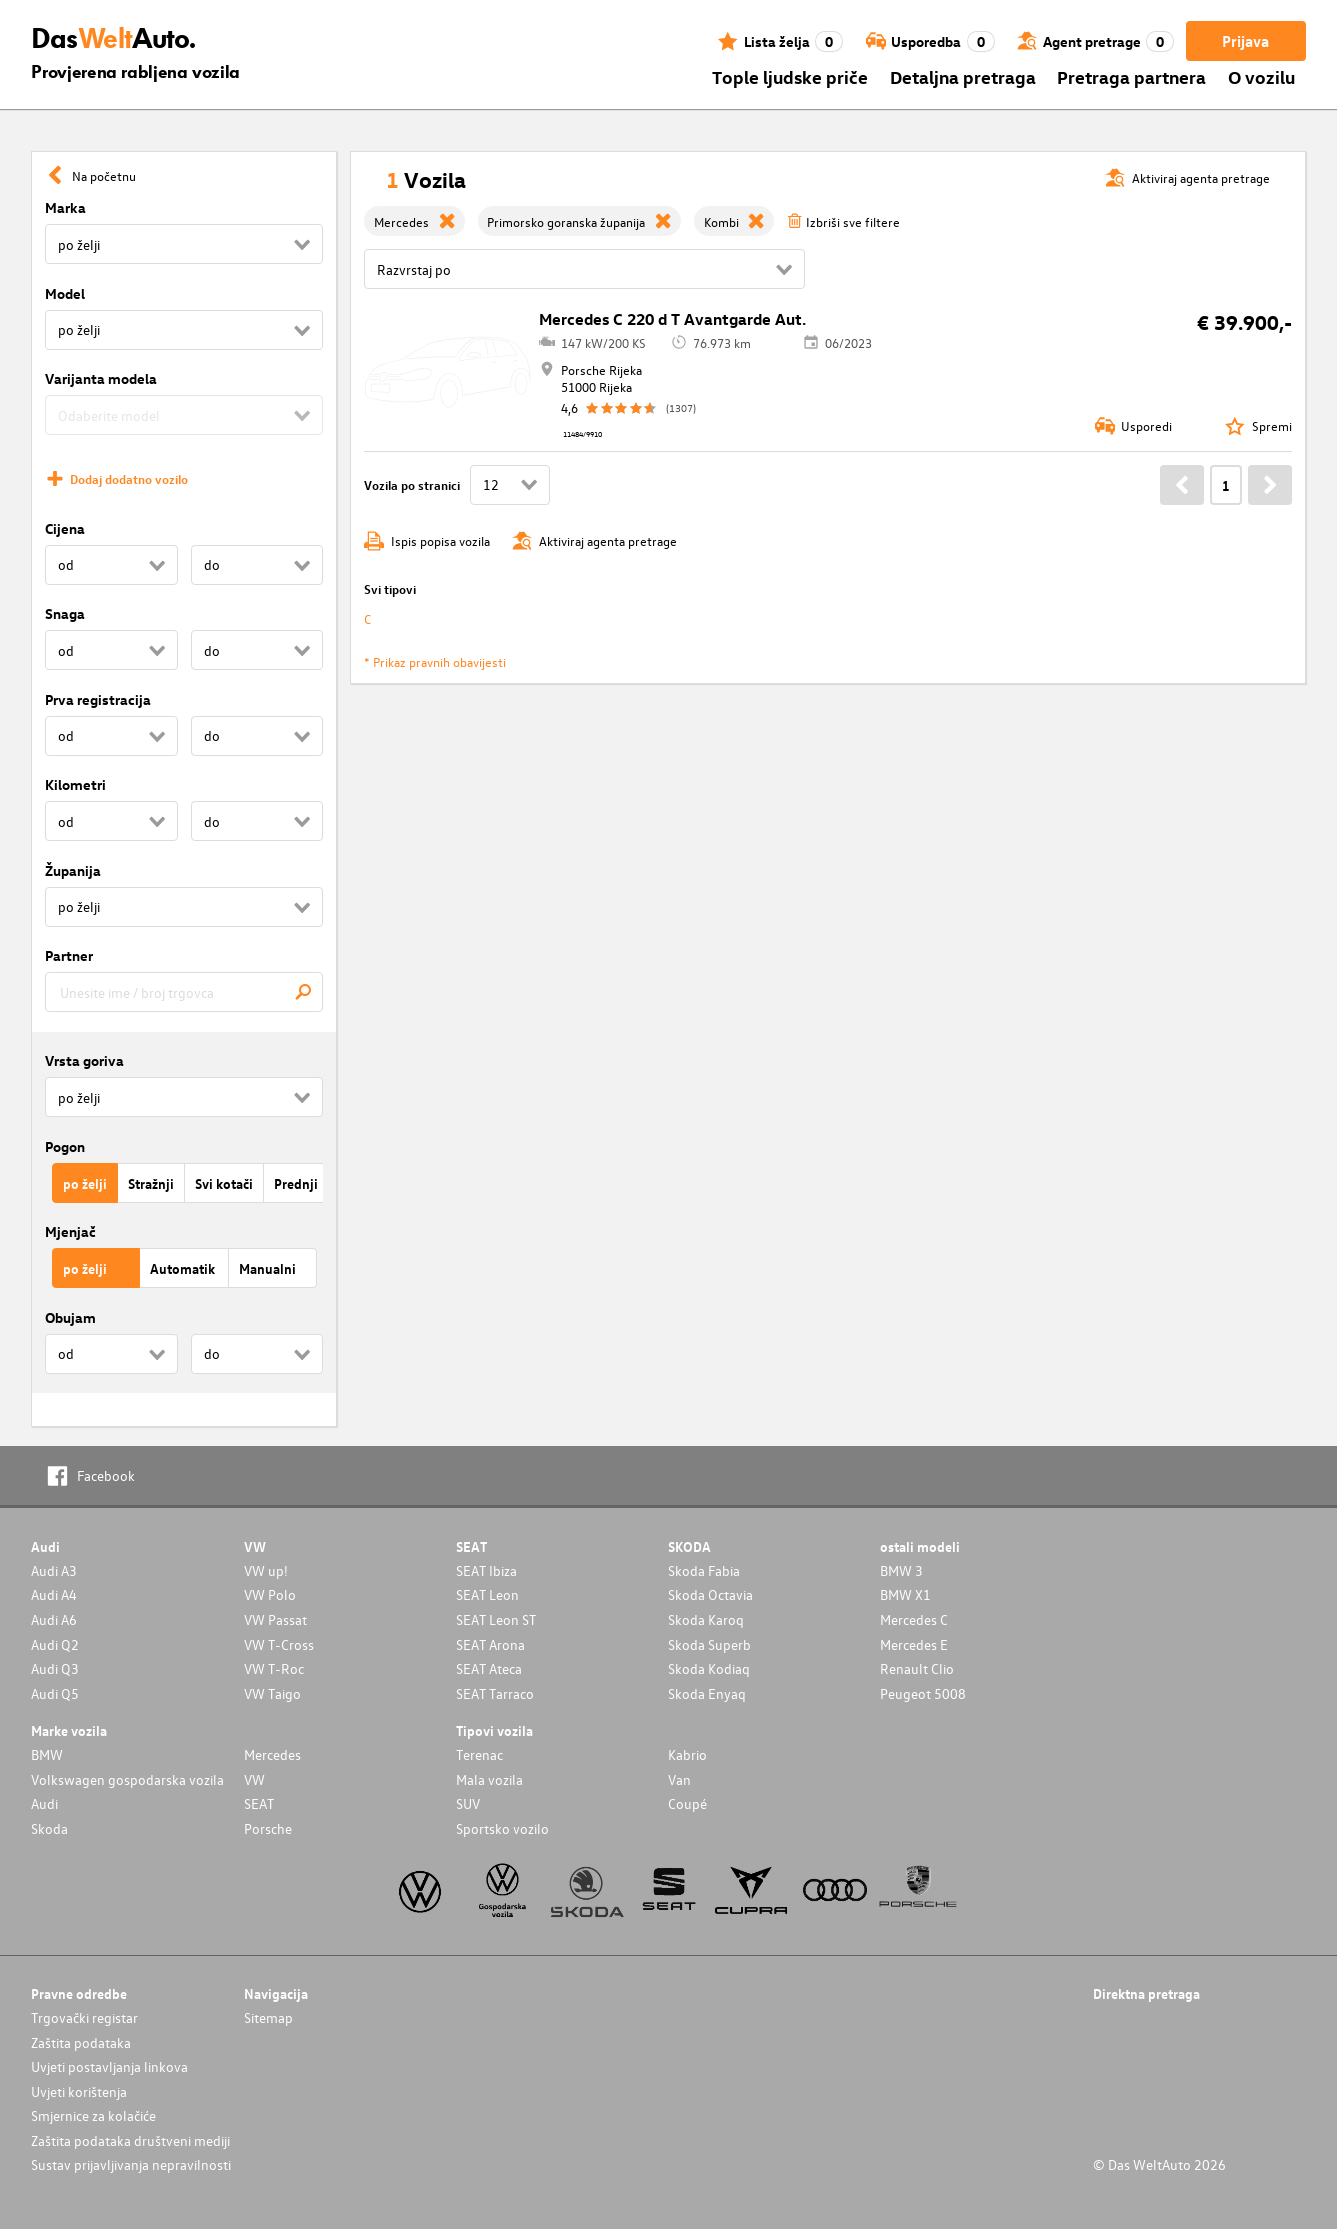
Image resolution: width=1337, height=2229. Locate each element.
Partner (69, 955)
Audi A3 (54, 1570)
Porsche (268, 1828)
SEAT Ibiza (486, 1570)
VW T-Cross (279, 1644)
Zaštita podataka (81, 2042)
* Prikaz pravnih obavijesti (435, 661)
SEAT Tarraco (495, 1693)
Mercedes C (914, 1619)
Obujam (70, 1317)
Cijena (65, 528)
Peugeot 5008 (923, 1693)
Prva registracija (98, 699)
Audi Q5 (55, 1693)
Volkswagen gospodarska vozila (127, 1779)
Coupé (687, 1803)
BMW (47, 1754)
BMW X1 (905, 1594)
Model (65, 293)
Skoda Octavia (710, 1594)
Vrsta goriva (84, 1060)
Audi (44, 1803)
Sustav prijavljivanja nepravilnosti (131, 2164)
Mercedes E (914, 1644)
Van (679, 1779)
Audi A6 (54, 1619)
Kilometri (75, 784)
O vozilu (1261, 76)
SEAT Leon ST (496, 1619)
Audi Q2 (55, 1644)
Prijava (1245, 41)
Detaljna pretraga (963, 76)
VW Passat (275, 1619)
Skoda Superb (709, 1644)
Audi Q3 (55, 1668)
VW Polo (270, 1594)
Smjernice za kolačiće (93, 2115)
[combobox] (184, 992)
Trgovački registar (84, 2017)
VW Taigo (272, 1693)
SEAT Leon (487, 1594)
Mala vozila (489, 1779)
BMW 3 (901, 1570)
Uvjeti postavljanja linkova (109, 2066)
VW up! (266, 1570)
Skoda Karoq (706, 1619)
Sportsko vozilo (502, 1828)
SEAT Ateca (489, 1668)
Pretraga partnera (1131, 76)
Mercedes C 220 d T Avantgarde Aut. (672, 319)
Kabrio (687, 1754)
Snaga (65, 613)
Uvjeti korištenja (79, 2091)
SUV (468, 1803)
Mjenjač (70, 1231)
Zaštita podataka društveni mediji (130, 2140)
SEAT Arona (490, 1644)
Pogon (65, 1146)
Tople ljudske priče (790, 76)
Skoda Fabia (704, 1570)
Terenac (479, 1754)
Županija (73, 870)
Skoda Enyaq (707, 1693)
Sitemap (268, 2017)
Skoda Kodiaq (709, 1668)
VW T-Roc (274, 1668)
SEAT (259, 1803)
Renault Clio (917, 1668)
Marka (65, 207)
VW (254, 1779)
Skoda (49, 1828)
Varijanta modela (101, 378)
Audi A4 (54, 1594)
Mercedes (272, 1754)
